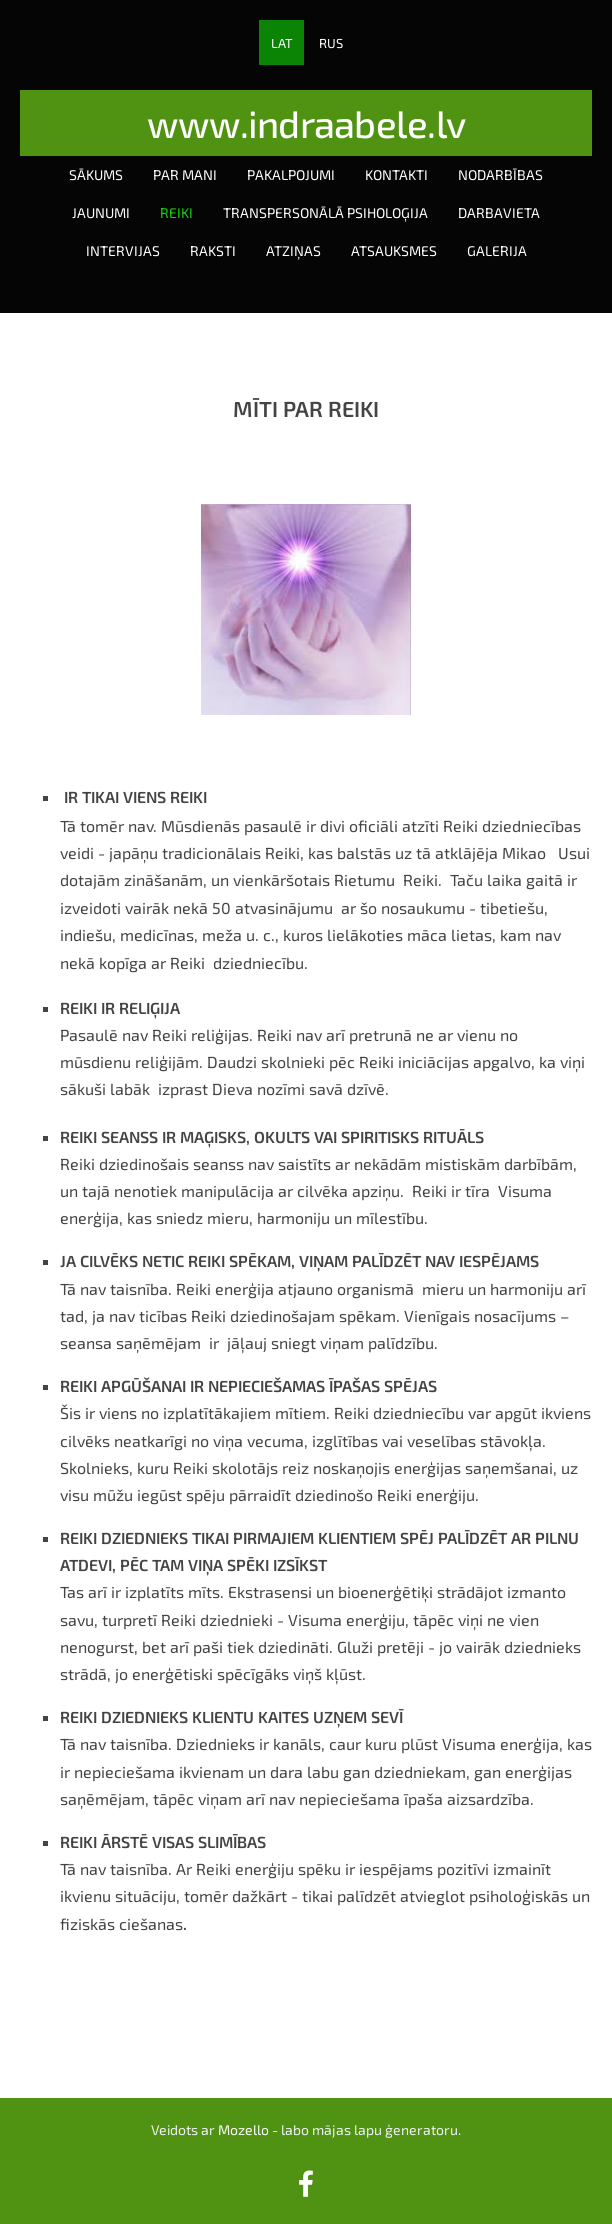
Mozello (243, 2129)
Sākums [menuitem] (96, 174)
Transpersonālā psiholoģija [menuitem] (325, 212)
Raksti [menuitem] (213, 250)
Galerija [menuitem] (497, 250)
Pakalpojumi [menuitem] (291, 174)
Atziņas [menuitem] (293, 250)
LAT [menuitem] (282, 43)
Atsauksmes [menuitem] (394, 250)
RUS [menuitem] (331, 43)
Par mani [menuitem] (185, 174)
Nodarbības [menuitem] (500, 174)
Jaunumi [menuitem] (101, 212)
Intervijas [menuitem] (123, 250)
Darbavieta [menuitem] (499, 212)
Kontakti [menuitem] (396, 174)
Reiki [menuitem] (176, 212)
